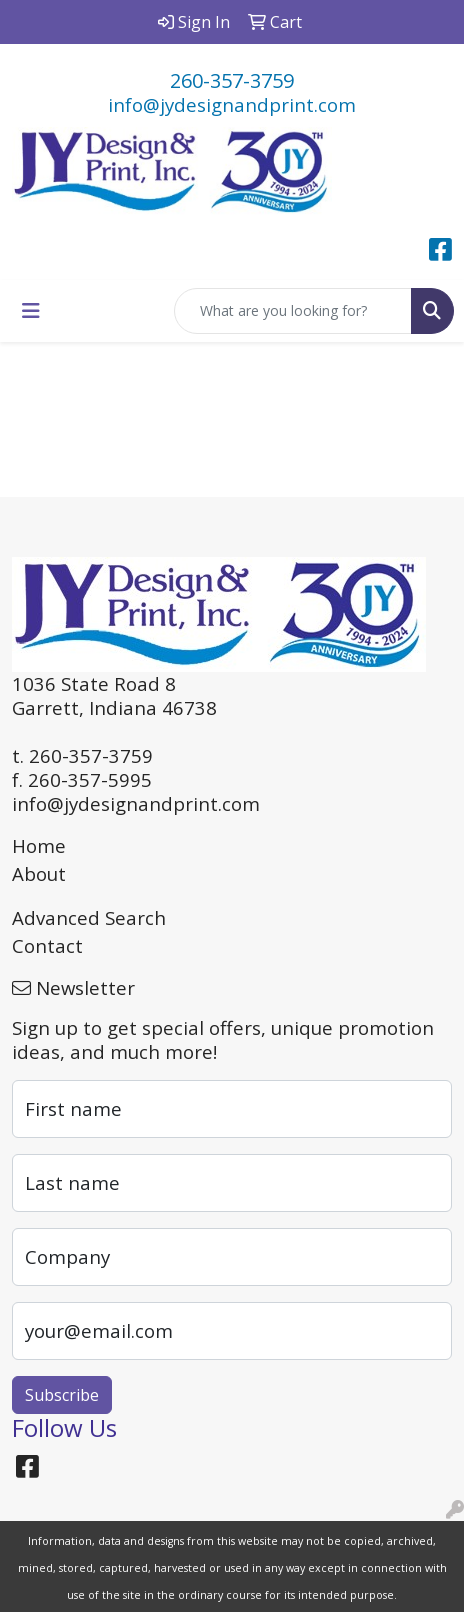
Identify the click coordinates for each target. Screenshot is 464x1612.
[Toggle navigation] (31, 311)
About (39, 873)
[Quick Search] (293, 311)
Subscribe (62, 1395)
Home (39, 845)
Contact (47, 945)
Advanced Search (89, 917)
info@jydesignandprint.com (232, 104)
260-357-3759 (232, 80)
